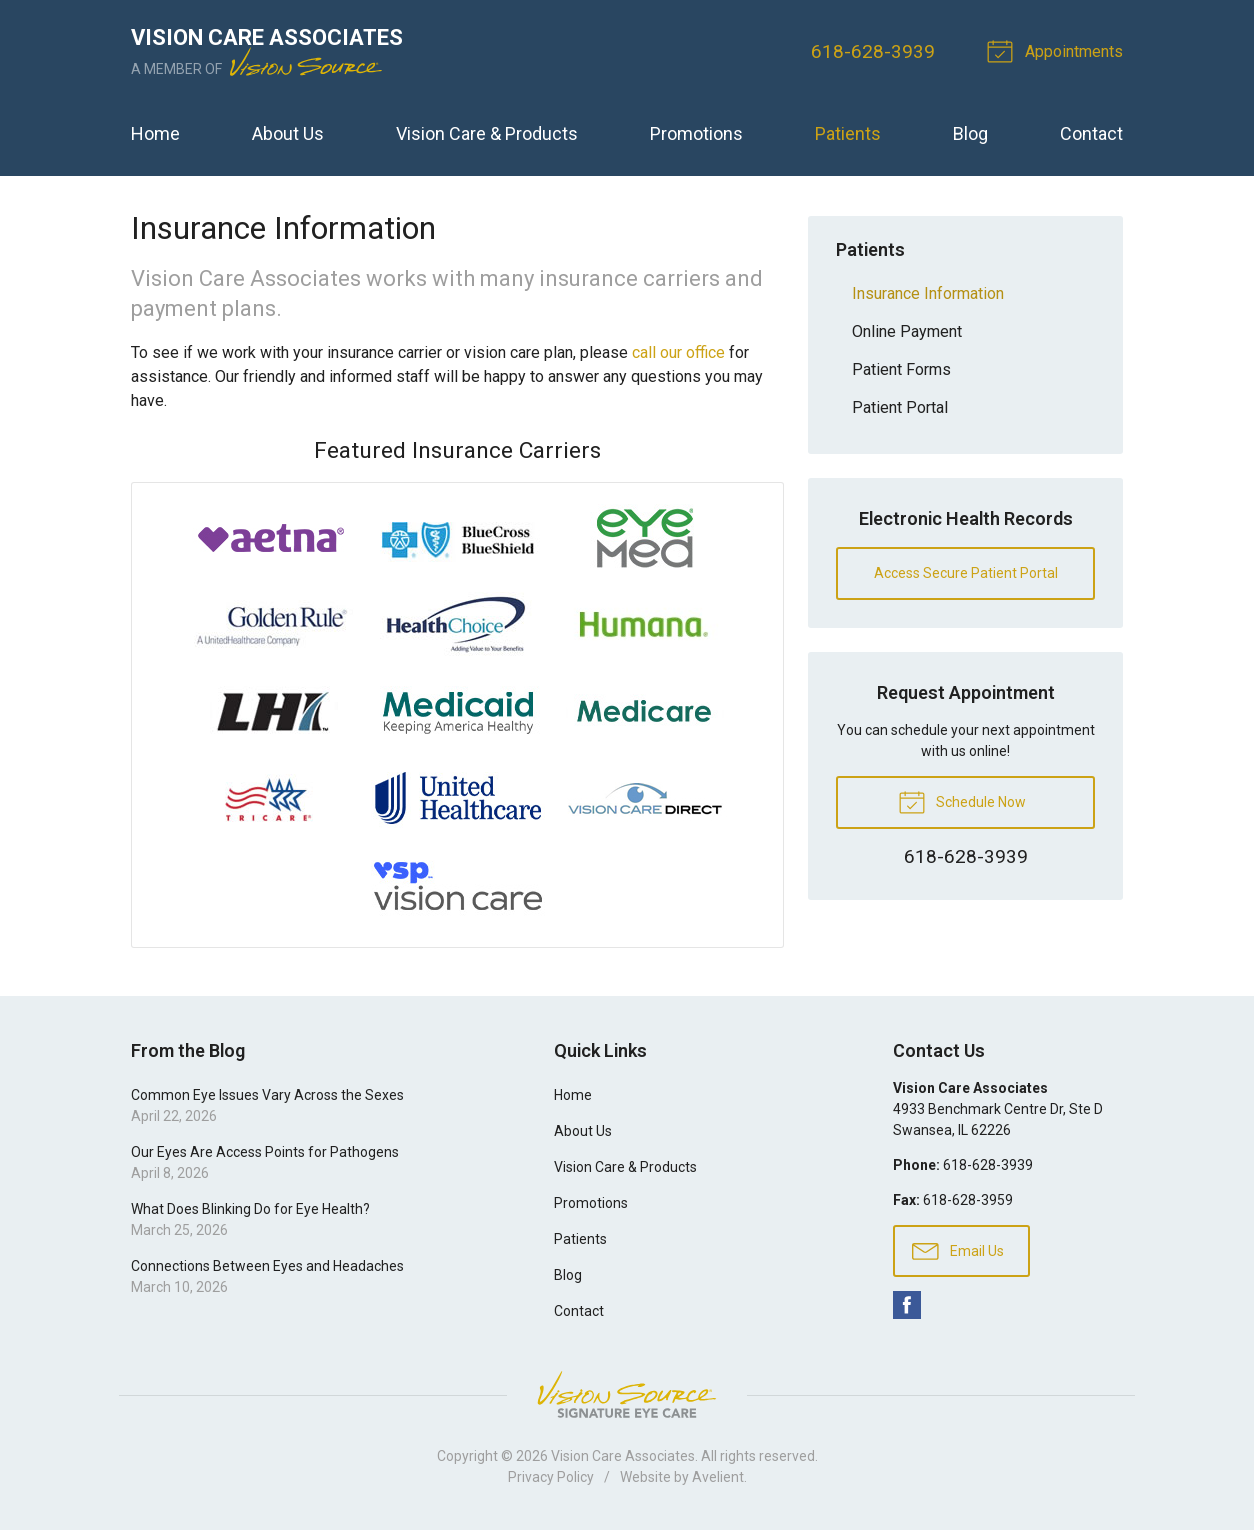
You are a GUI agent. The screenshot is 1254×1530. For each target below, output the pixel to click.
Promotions (696, 133)
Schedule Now (962, 801)
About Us (288, 133)
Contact (1091, 133)
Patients (848, 133)
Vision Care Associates (623, 1456)
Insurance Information (928, 293)
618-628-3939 (873, 51)
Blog (970, 133)
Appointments (1058, 50)
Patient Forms (901, 369)
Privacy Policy (551, 1477)
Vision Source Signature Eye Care (627, 1394)
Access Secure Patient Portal (966, 573)
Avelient (718, 1477)
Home (155, 133)
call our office (678, 352)
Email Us (958, 1250)
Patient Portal (900, 407)
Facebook (907, 1305)
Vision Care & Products (487, 133)
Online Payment (907, 331)
